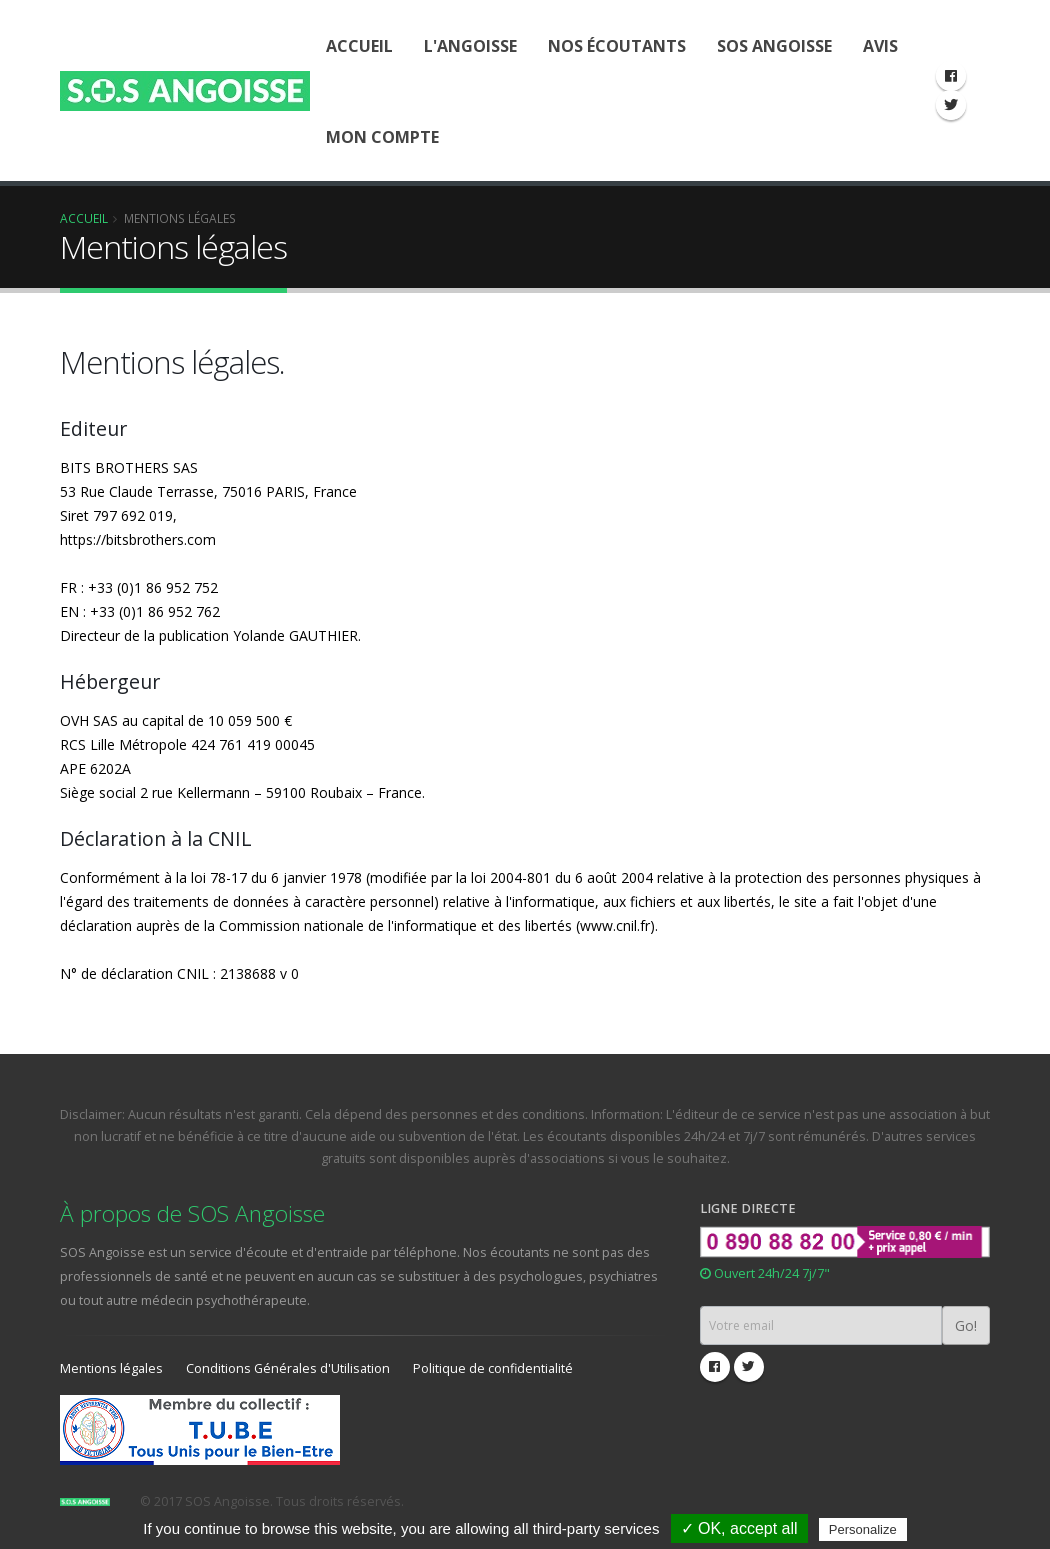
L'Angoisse (470, 46)
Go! (966, 1325)
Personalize (863, 1529)
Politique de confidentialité (493, 1368)
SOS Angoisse (774, 46)
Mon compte (382, 137)
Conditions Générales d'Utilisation (288, 1368)
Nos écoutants (617, 46)
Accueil (359, 46)
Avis (880, 46)
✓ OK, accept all (739, 1528)
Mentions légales (111, 1368)
